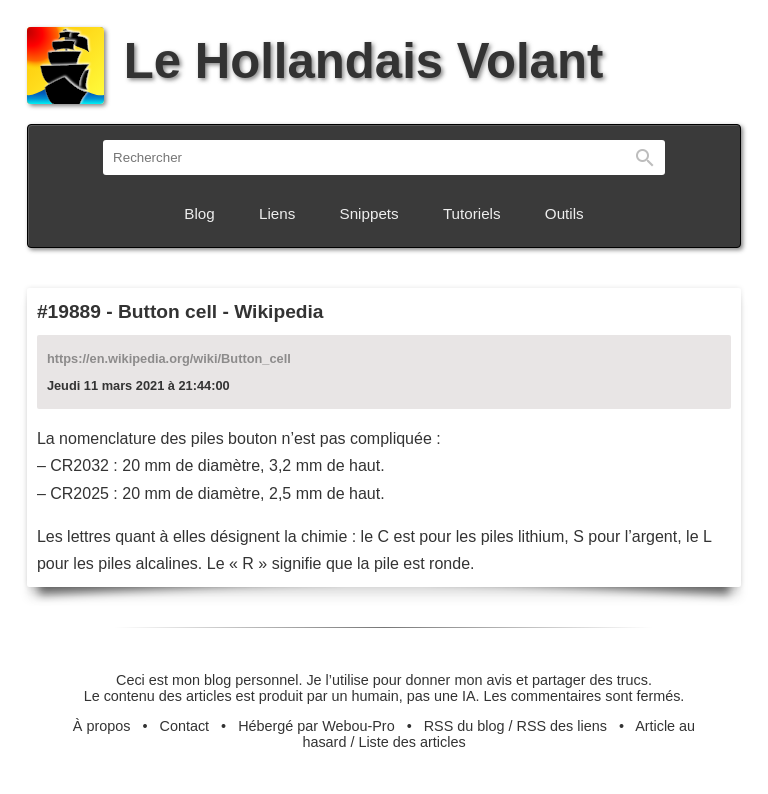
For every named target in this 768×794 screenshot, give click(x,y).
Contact (185, 726)
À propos (102, 726)
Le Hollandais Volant (315, 61)
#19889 (69, 311)
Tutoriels (472, 213)
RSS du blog (464, 726)
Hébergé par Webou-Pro (316, 726)
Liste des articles (411, 742)
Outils (564, 213)
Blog (199, 213)
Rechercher (645, 157)
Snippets (369, 213)
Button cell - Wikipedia (221, 311)
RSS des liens (562, 726)
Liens (277, 213)
